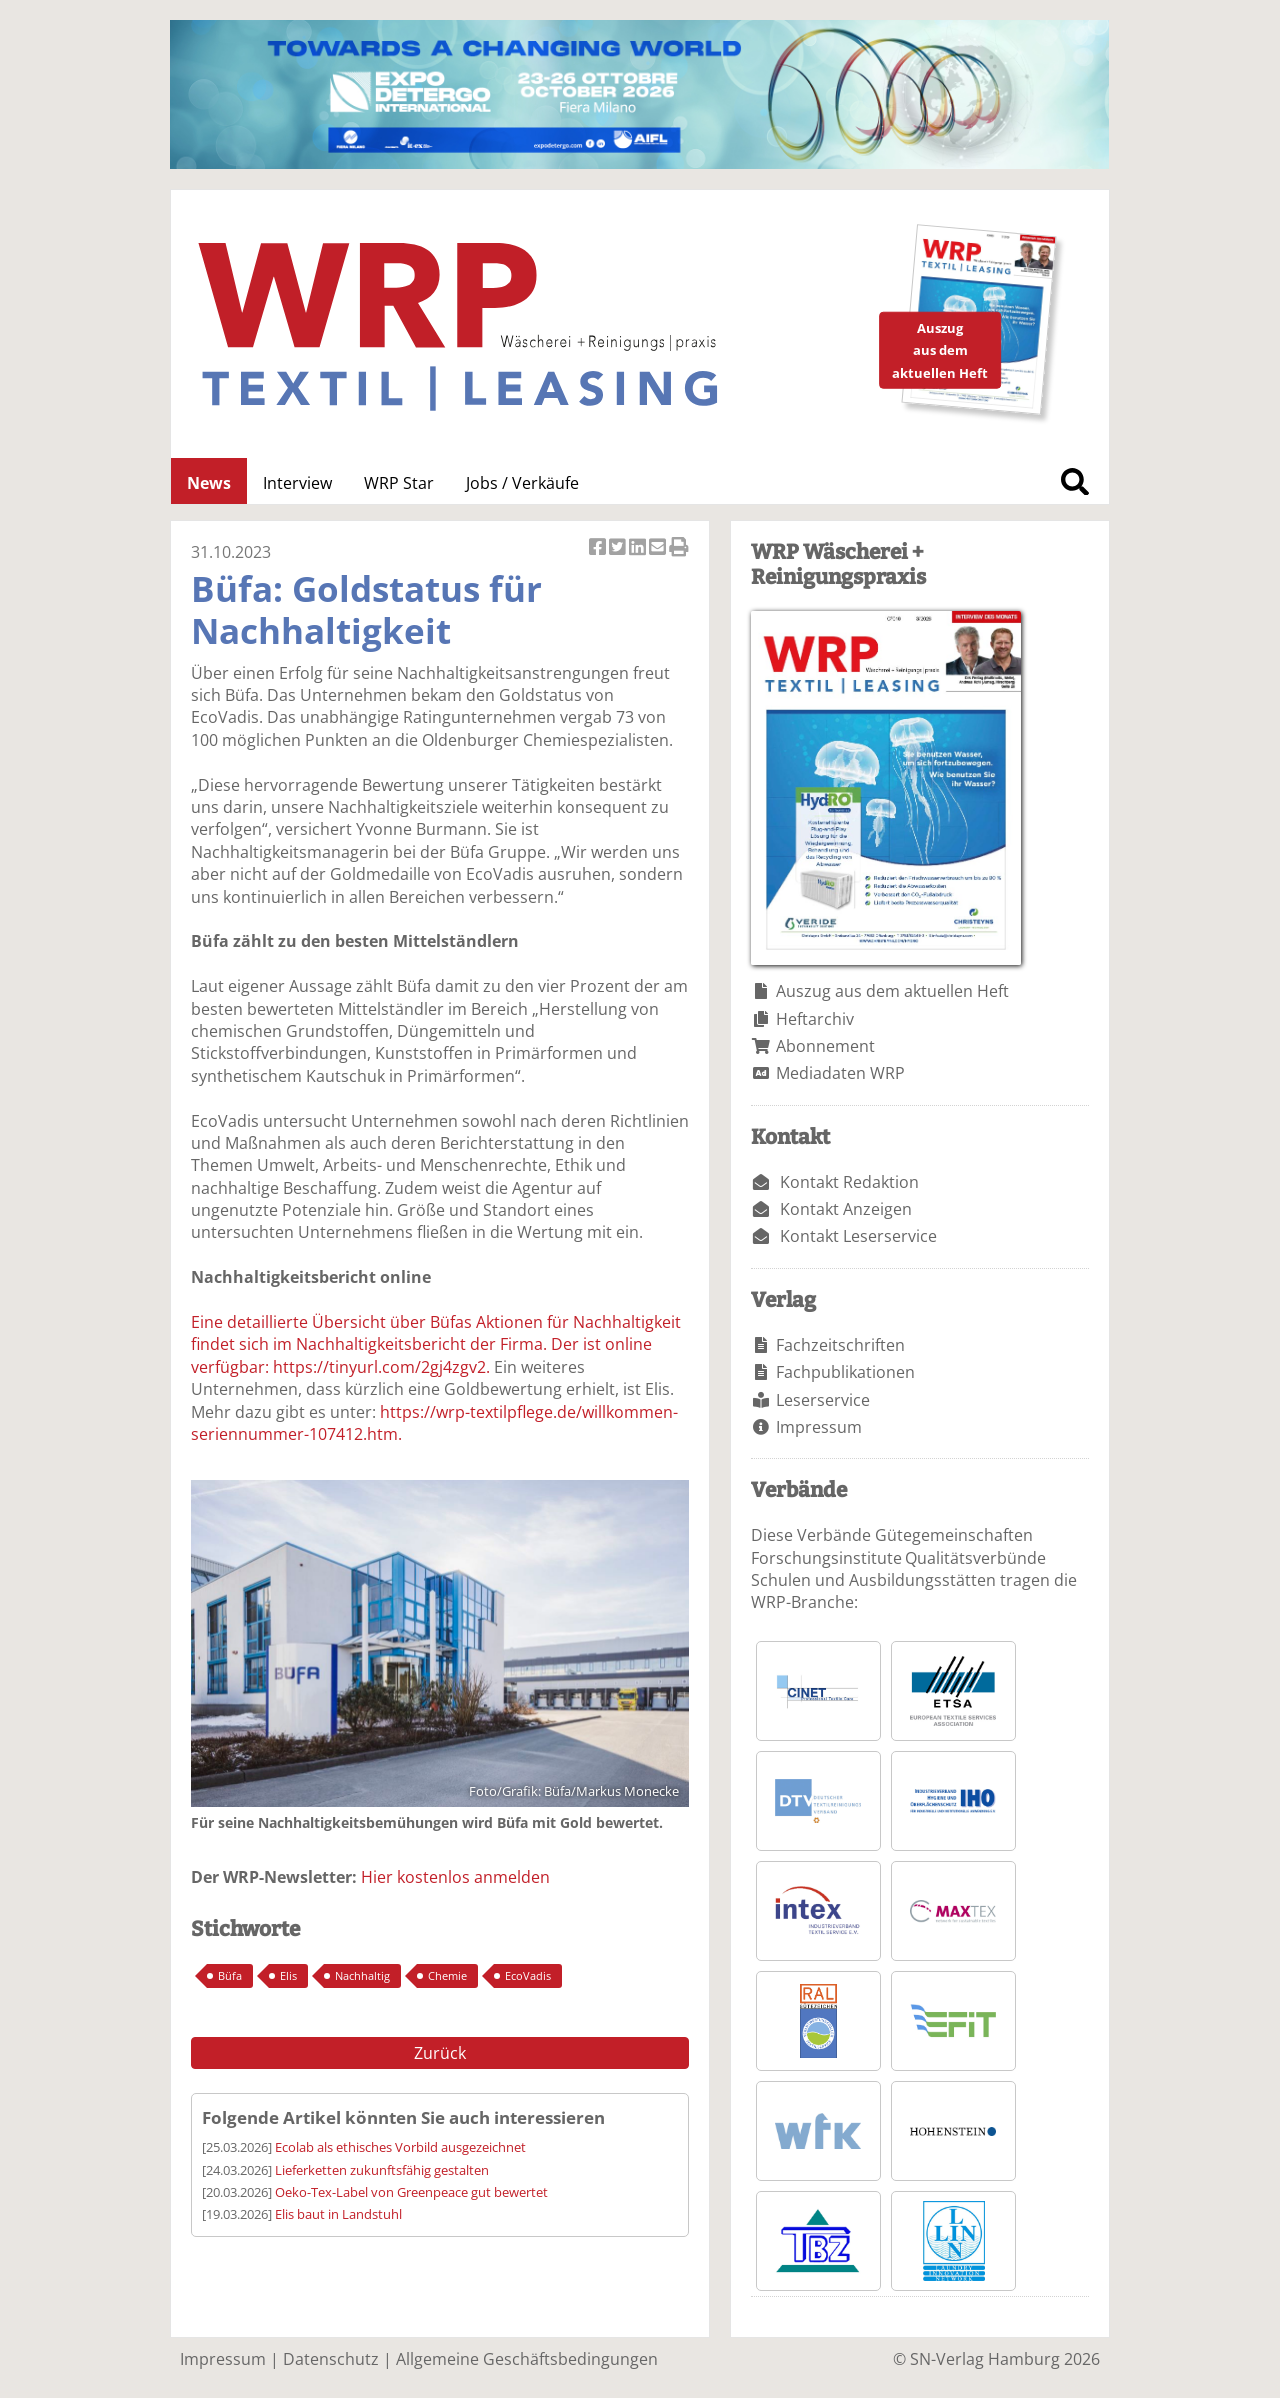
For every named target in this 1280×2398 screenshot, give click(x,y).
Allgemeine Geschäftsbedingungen (527, 2359)
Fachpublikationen (845, 1372)
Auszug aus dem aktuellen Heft (892, 991)
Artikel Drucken (679, 548)
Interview (297, 483)
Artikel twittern (619, 548)
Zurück (440, 2053)
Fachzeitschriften (840, 1345)
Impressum (819, 1427)
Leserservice (823, 1400)
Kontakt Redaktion (849, 1182)
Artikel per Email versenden (659, 548)
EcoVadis (528, 1975)
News (209, 483)
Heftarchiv (815, 1019)
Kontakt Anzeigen (846, 1209)
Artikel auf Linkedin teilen (639, 548)
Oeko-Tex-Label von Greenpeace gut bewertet (411, 2192)
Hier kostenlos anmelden (455, 1877)
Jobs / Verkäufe (522, 483)
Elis (288, 1975)
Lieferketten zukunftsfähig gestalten (382, 2170)
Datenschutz (331, 2359)
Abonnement (825, 1046)
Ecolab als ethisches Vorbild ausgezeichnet (400, 2147)
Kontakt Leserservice (858, 1236)
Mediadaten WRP (840, 1073)
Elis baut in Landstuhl (338, 2214)
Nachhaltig (362, 1975)
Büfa (230, 1975)
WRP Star (399, 483)
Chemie (447, 1975)
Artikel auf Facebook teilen (599, 548)
